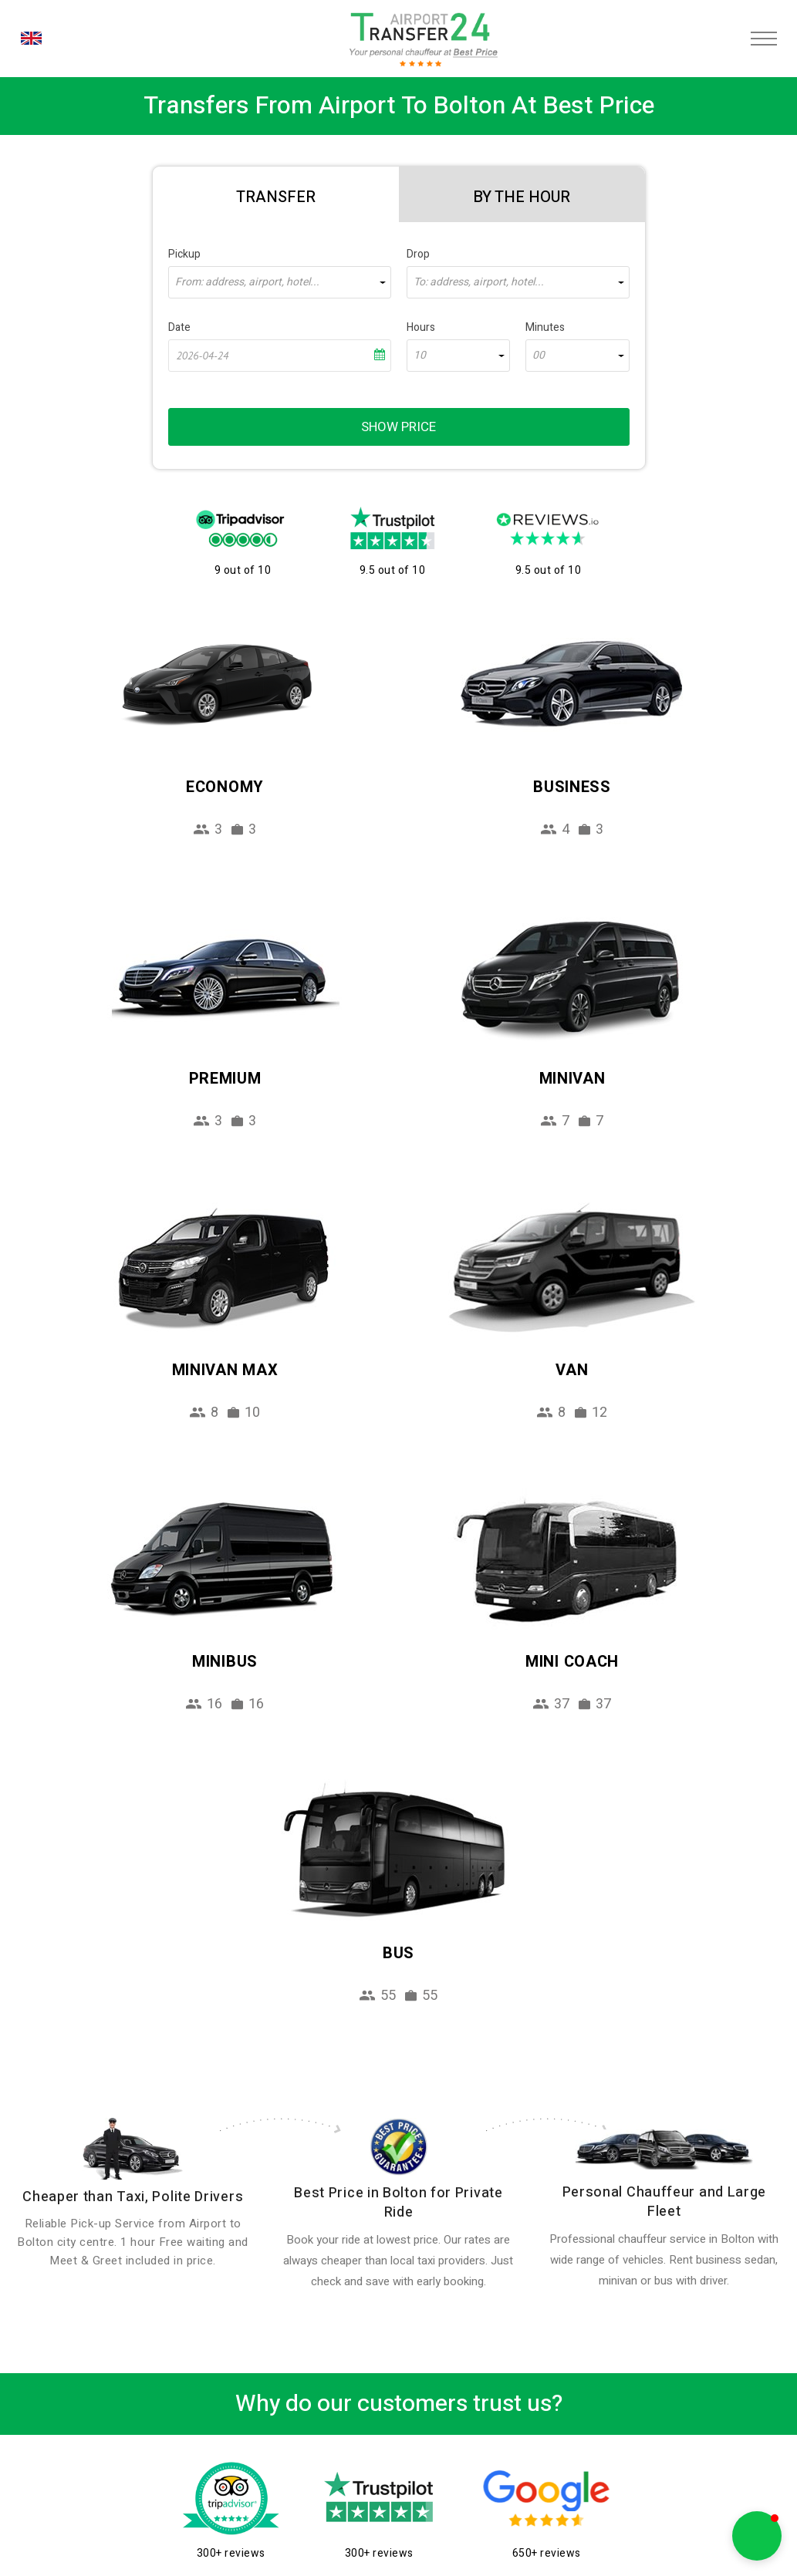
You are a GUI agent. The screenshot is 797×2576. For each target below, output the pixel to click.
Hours (421, 327)
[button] (757, 2536)
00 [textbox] (538, 355)
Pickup (184, 254)
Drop (418, 254)
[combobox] (279, 282)
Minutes (545, 327)
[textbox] (279, 282)
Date (179, 327)
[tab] (276, 194)
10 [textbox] (420, 355)
